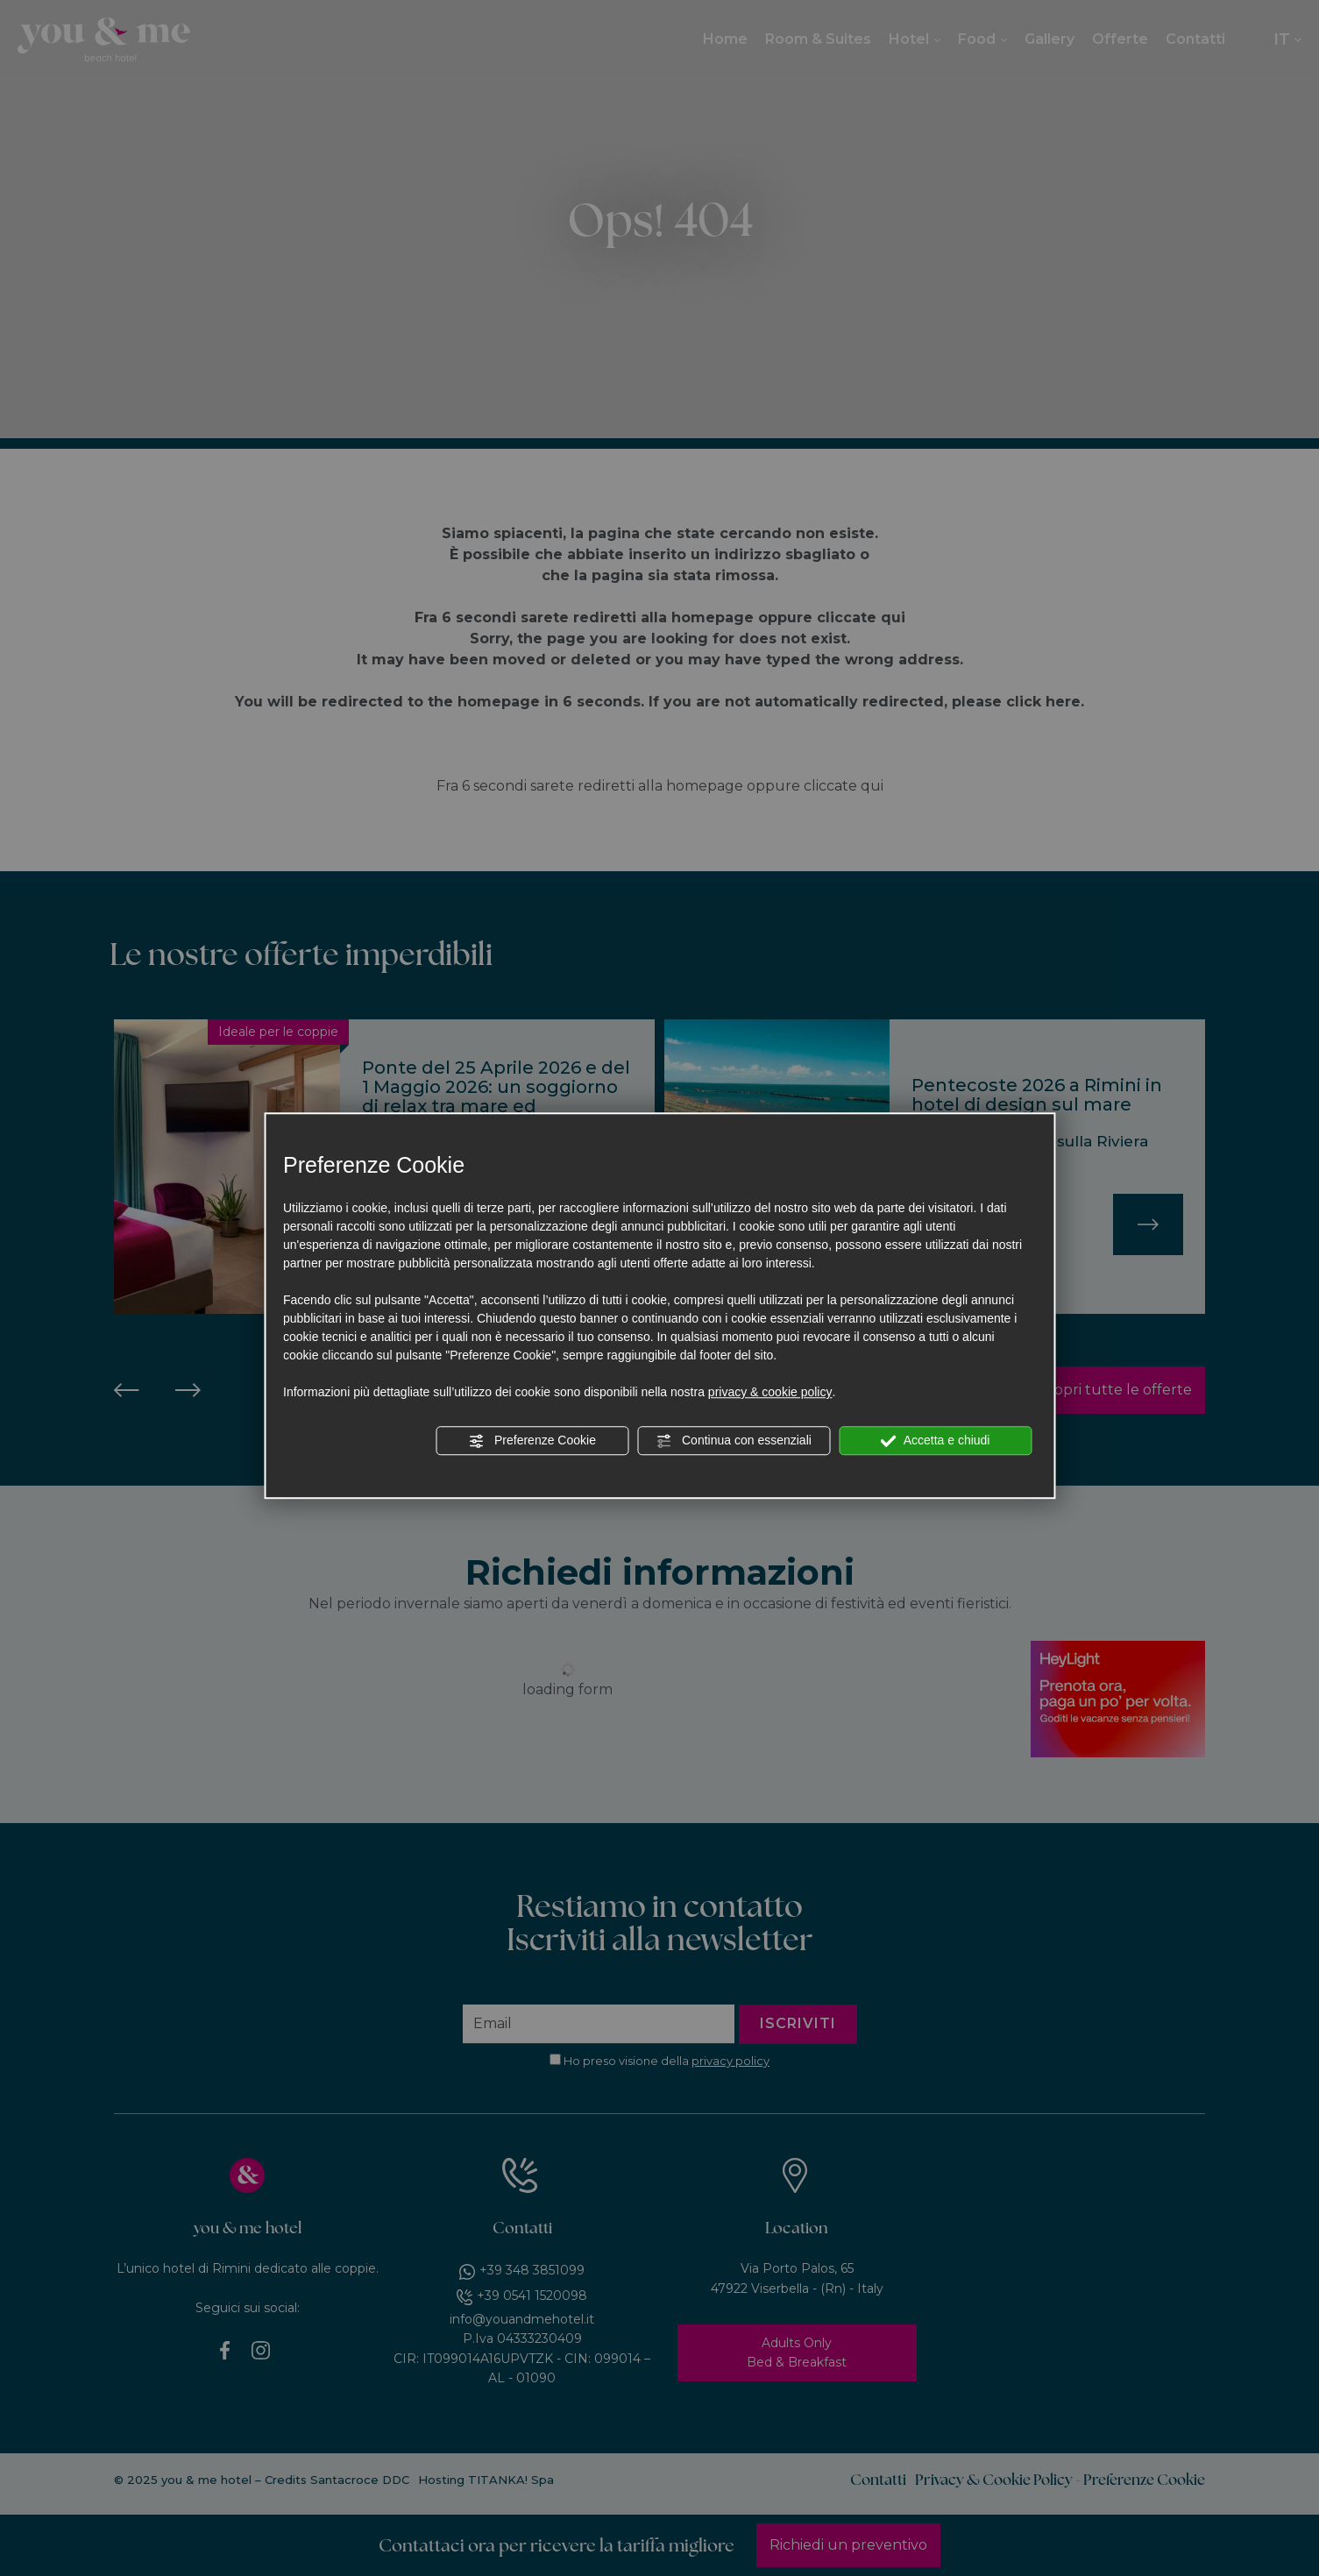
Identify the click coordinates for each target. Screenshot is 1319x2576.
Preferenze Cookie (532, 1441)
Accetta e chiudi (935, 1441)
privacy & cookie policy (770, 1392)
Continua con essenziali (734, 1441)
